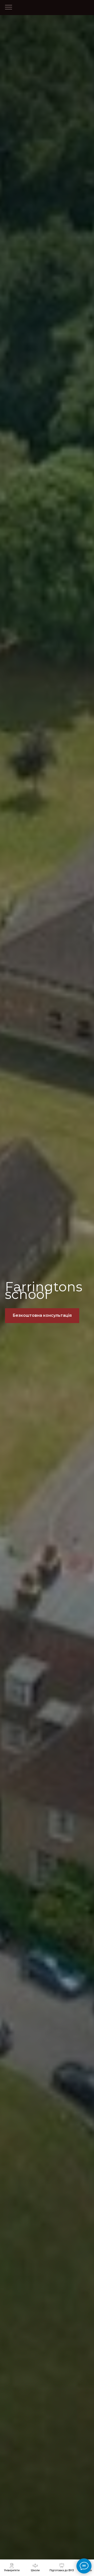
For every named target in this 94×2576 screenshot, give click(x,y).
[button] (42, 1315)
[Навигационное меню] (8, 7)
